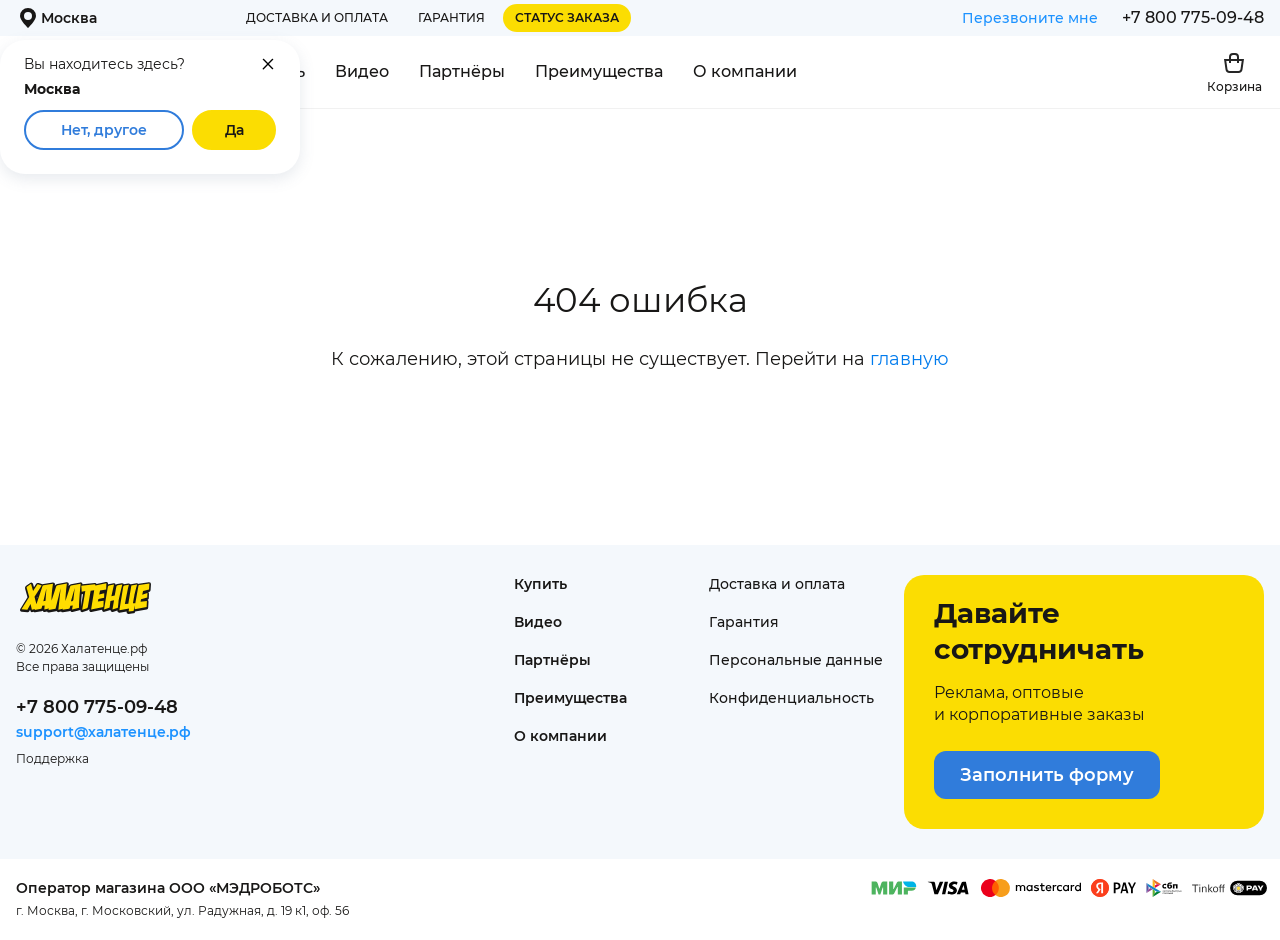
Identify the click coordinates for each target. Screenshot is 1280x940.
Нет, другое (104, 130)
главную (909, 359)
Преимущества (599, 71)
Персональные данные (796, 660)
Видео (362, 71)
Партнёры (462, 71)
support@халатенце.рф (103, 732)
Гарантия (451, 17)
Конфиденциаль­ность (791, 698)
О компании (745, 71)
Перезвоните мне (1030, 18)
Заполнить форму (1047, 775)
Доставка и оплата (317, 17)
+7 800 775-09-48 (1193, 17)
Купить (540, 584)
